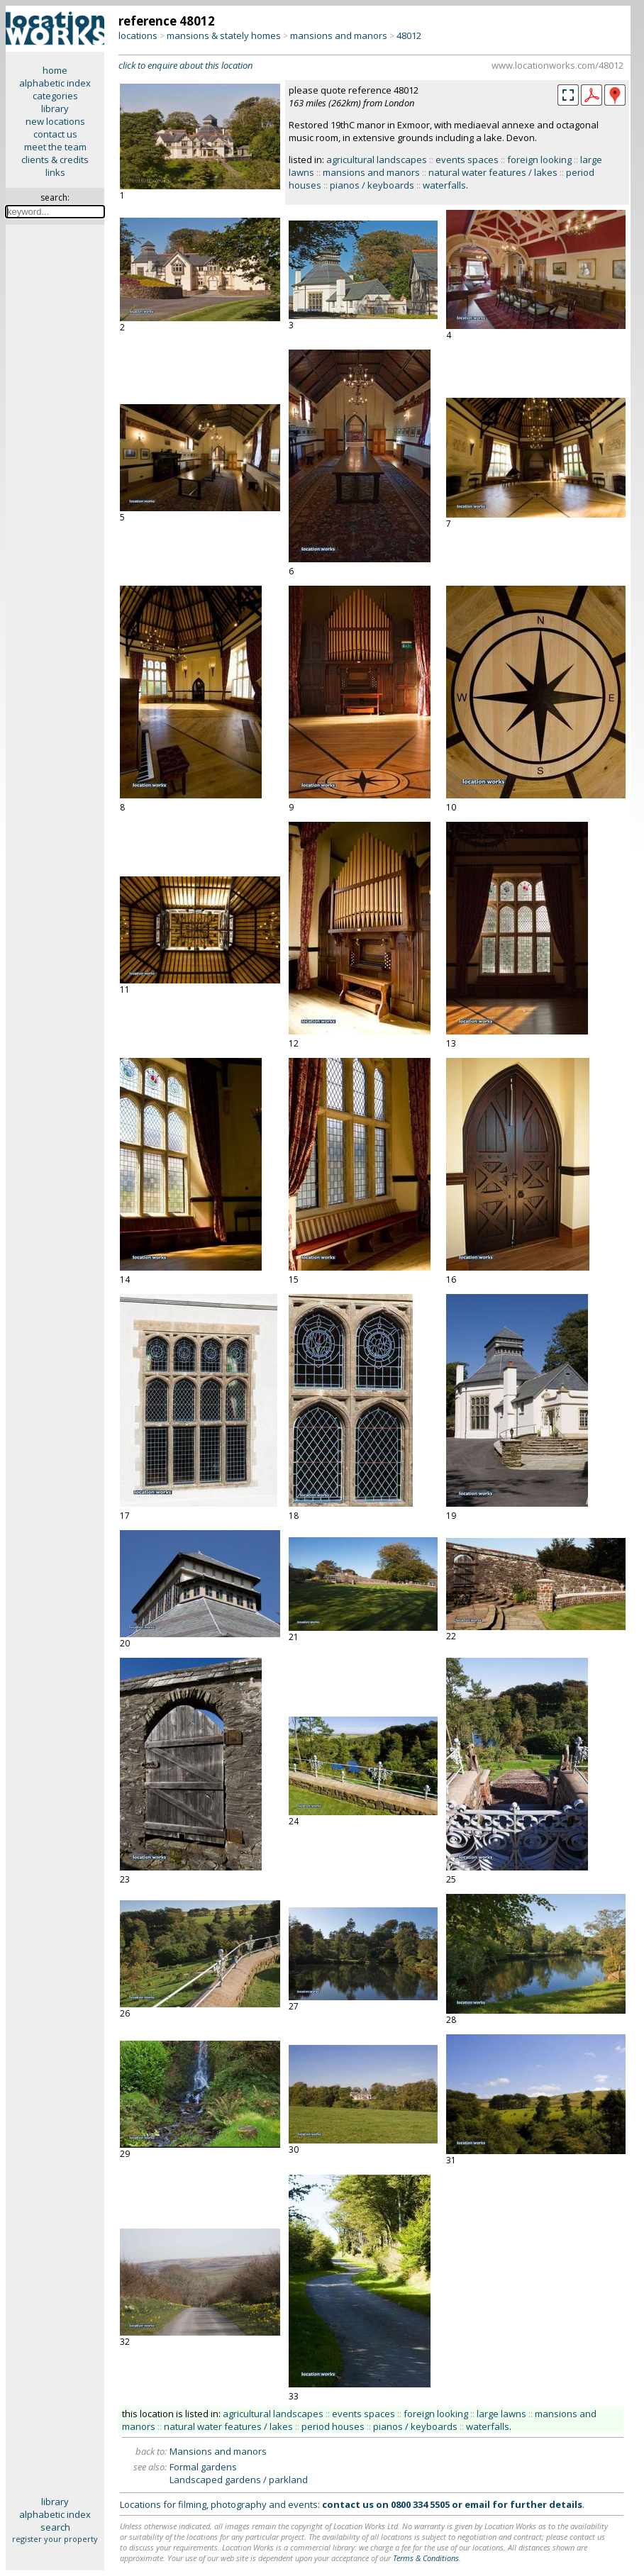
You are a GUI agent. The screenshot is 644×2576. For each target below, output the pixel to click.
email (477, 2504)
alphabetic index (55, 83)
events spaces (467, 159)
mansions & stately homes (224, 35)
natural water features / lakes (492, 172)
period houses (333, 2426)
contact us (55, 134)
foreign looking (539, 159)
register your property (55, 2538)
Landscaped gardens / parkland (239, 2479)
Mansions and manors (218, 2451)
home (55, 70)
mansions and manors (338, 35)
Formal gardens (203, 2466)
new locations (55, 121)
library (55, 108)
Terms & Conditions (426, 2558)
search (55, 2527)
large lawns (501, 2413)
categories (55, 95)
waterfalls (444, 185)
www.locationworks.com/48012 (557, 65)
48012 (408, 35)
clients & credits (55, 159)
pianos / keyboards (372, 185)
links (55, 172)
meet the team (55, 146)
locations (137, 35)
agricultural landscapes (376, 159)
